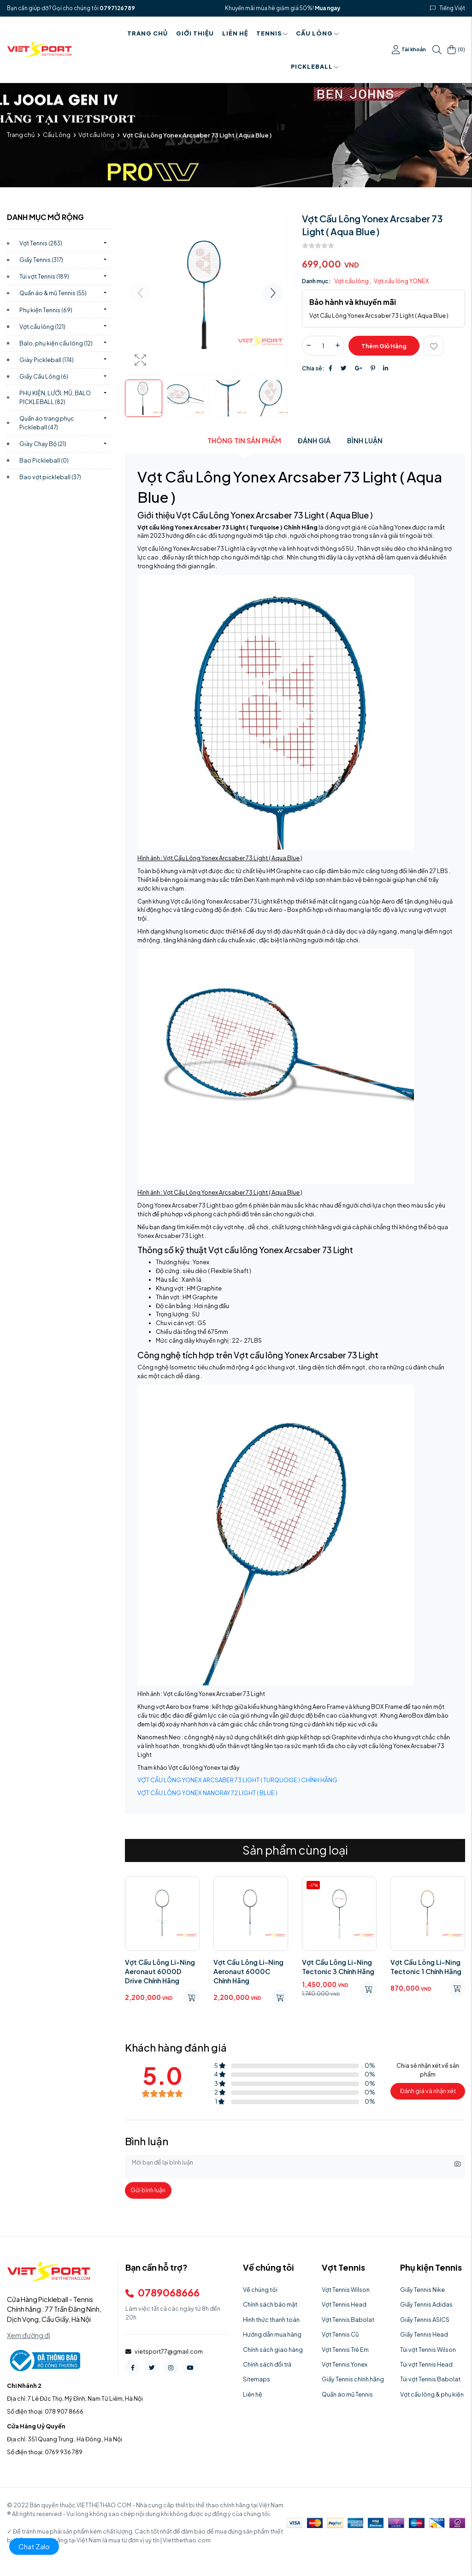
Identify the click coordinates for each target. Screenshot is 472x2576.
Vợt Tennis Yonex (344, 2364)
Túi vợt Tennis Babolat (430, 2379)
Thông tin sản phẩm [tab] (244, 440)
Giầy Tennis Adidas (426, 2304)
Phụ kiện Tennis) (45, 310)
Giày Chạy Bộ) (42, 443)
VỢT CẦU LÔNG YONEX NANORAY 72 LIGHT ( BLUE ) (207, 1793)
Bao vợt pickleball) (50, 477)
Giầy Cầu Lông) (43, 376)
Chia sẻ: (313, 368)
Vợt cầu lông (96, 134)
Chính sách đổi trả (267, 2364)
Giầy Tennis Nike (422, 2289)
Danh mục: (316, 281)
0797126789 (117, 8)
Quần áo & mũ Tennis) (53, 293)
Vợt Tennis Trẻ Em (345, 2349)
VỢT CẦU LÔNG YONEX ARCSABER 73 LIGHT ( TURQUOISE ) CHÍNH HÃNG (237, 1780)
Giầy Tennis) (41, 259)
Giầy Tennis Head (424, 2334)
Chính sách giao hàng (273, 2349)
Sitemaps (256, 2379)
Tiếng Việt (452, 8)
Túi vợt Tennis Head (426, 2364)
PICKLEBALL (315, 66)
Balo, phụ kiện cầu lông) (56, 343)
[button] (272, 294)
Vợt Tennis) (40, 243)
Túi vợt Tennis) (44, 276)
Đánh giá (314, 440)
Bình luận (365, 440)
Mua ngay (327, 8)
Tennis (272, 33)
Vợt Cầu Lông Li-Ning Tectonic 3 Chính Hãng (338, 1966)
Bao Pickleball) (44, 460)
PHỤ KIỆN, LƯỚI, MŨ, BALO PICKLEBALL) (55, 397)
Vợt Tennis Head (344, 2304)
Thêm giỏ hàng (384, 346)
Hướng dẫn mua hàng (272, 2334)
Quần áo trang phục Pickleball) (46, 423)
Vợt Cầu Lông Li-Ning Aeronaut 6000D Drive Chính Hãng (160, 1971)
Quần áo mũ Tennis (347, 2394)
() (456, 49)
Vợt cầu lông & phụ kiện (432, 2394)
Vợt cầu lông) (42, 326)
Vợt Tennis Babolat (348, 2319)
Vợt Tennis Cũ (340, 2334)
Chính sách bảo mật (270, 2304)
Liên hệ (235, 33)
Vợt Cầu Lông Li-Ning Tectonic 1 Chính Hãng (425, 1966)
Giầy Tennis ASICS (424, 2319)
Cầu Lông (317, 33)
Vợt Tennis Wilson (346, 2289)
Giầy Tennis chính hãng (353, 2379)
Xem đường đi (28, 2335)
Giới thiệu (195, 33)
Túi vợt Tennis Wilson (428, 2349)
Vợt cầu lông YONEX (401, 281)
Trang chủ (147, 33)
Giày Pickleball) (46, 359)
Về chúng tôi (260, 2289)
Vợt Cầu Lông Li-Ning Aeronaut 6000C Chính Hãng (248, 1971)
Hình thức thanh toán (271, 2319)
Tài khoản (409, 49)
